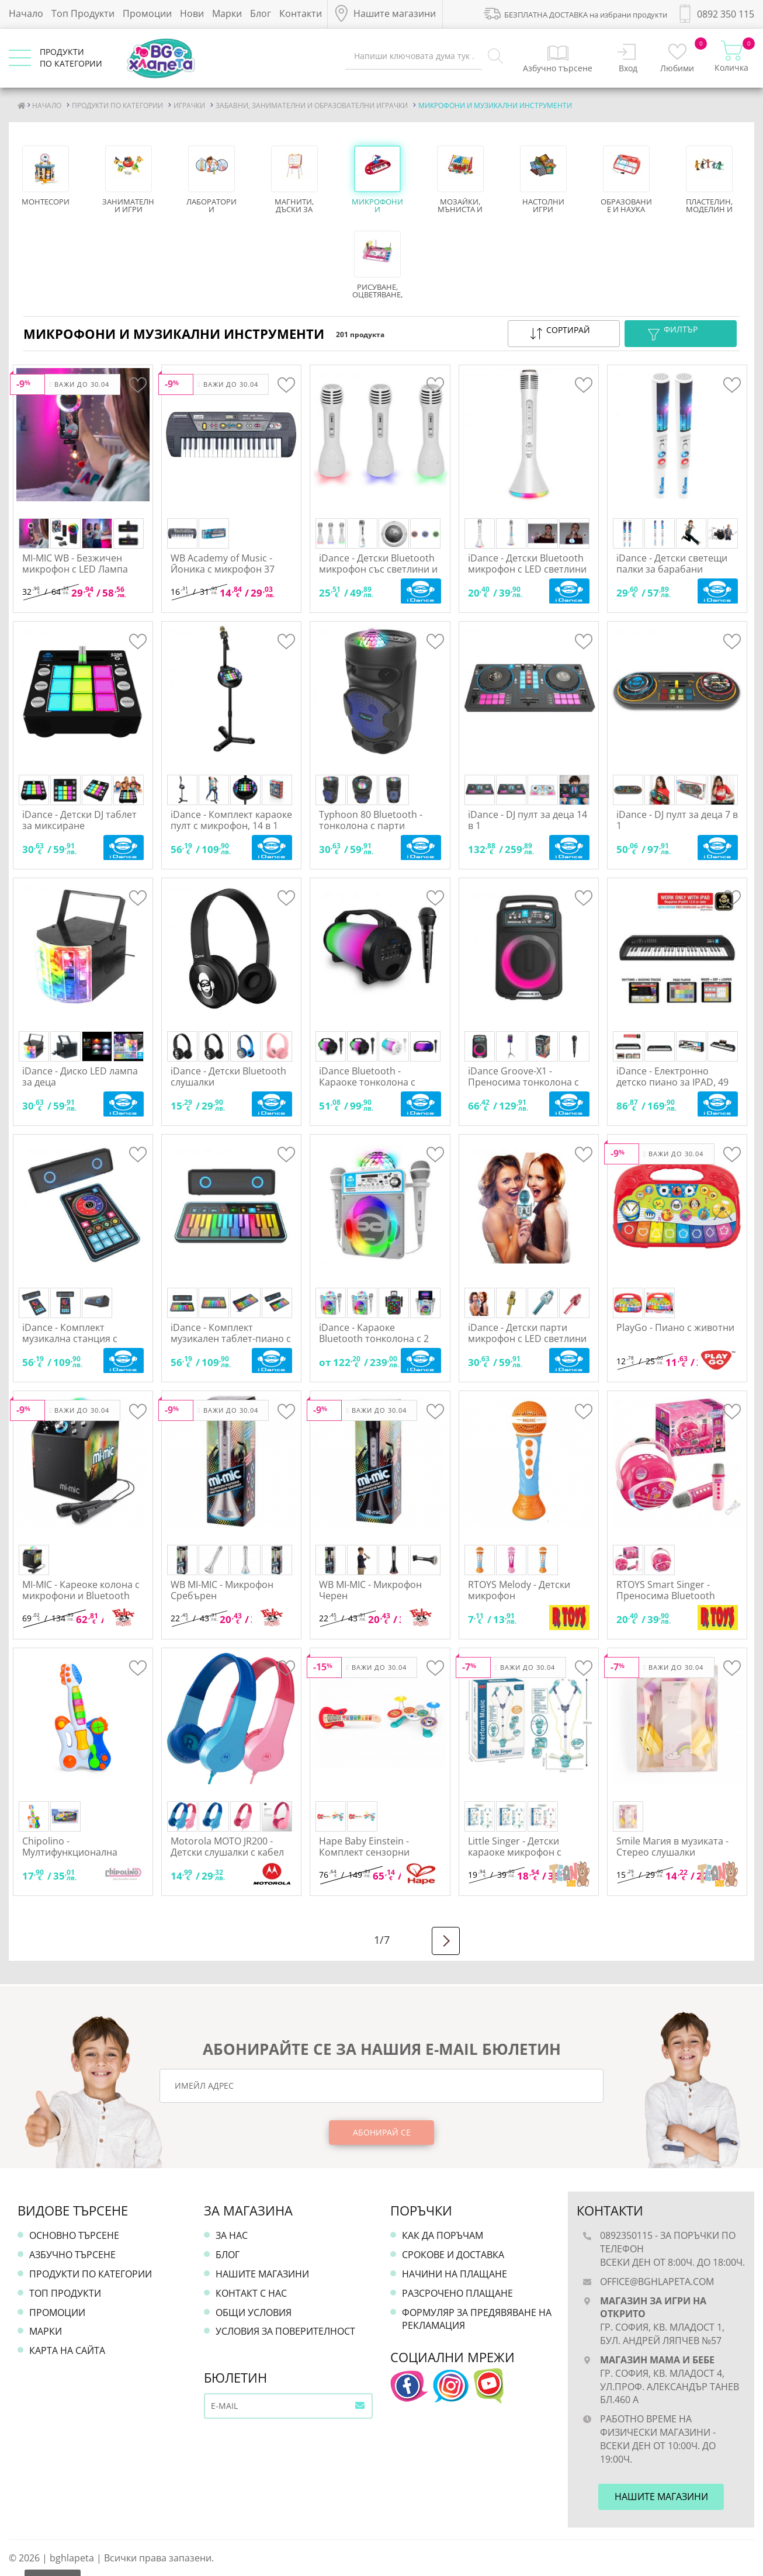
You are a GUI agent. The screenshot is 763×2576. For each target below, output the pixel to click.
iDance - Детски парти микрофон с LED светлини (527, 1333)
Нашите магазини (262, 2274)
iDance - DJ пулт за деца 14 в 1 (527, 820)
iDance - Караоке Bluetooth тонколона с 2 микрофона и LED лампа (374, 1338)
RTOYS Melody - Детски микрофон (519, 1590)
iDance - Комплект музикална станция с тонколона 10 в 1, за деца (80, 1338)
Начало (26, 13)
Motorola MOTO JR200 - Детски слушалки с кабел (227, 1847)
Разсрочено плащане (457, 2293)
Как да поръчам (442, 2235)
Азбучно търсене (72, 2254)
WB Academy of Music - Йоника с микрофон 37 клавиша (223, 569)
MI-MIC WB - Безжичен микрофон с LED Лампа (75, 563)
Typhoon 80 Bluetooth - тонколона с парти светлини (370, 825)
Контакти (300, 13)
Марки (227, 13)
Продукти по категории (90, 2274)
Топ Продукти (83, 13)
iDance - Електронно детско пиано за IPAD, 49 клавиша (672, 1082)
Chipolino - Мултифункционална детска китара (69, 1852)
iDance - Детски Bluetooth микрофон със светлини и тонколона (378, 569)
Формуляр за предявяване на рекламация (477, 2319)
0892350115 (626, 2235)
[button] (563, 333)
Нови (192, 13)
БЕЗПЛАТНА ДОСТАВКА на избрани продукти (575, 12)
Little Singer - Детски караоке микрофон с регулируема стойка (514, 1852)
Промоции (147, 13)
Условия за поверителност (285, 2331)
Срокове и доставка (453, 2254)
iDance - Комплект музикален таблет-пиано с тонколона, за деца (231, 1338)
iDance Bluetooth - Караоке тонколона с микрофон (367, 1082)
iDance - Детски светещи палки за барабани (671, 563)
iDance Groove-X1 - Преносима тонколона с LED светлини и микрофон (528, 1082)
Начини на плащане (454, 2274)
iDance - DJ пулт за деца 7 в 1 (677, 820)
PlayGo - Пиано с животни (675, 1327)
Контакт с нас (251, 2293)
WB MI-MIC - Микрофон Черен (370, 1590)
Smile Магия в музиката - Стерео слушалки (672, 1847)
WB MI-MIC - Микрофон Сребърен (222, 1590)
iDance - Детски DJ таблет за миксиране (79, 820)
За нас (232, 2235)
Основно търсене (74, 2235)
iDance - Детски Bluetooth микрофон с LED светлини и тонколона (527, 569)
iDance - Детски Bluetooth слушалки (228, 1076)
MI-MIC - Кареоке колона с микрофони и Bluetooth (81, 1590)
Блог (260, 13)
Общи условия (254, 2312)
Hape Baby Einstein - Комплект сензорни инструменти (364, 1852)
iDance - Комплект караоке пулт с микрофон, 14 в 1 (231, 820)
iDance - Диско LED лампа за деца (80, 1076)
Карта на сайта (67, 2350)
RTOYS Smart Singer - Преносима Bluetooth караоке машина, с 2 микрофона (665, 1601)
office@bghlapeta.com (657, 2281)
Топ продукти (65, 2293)
